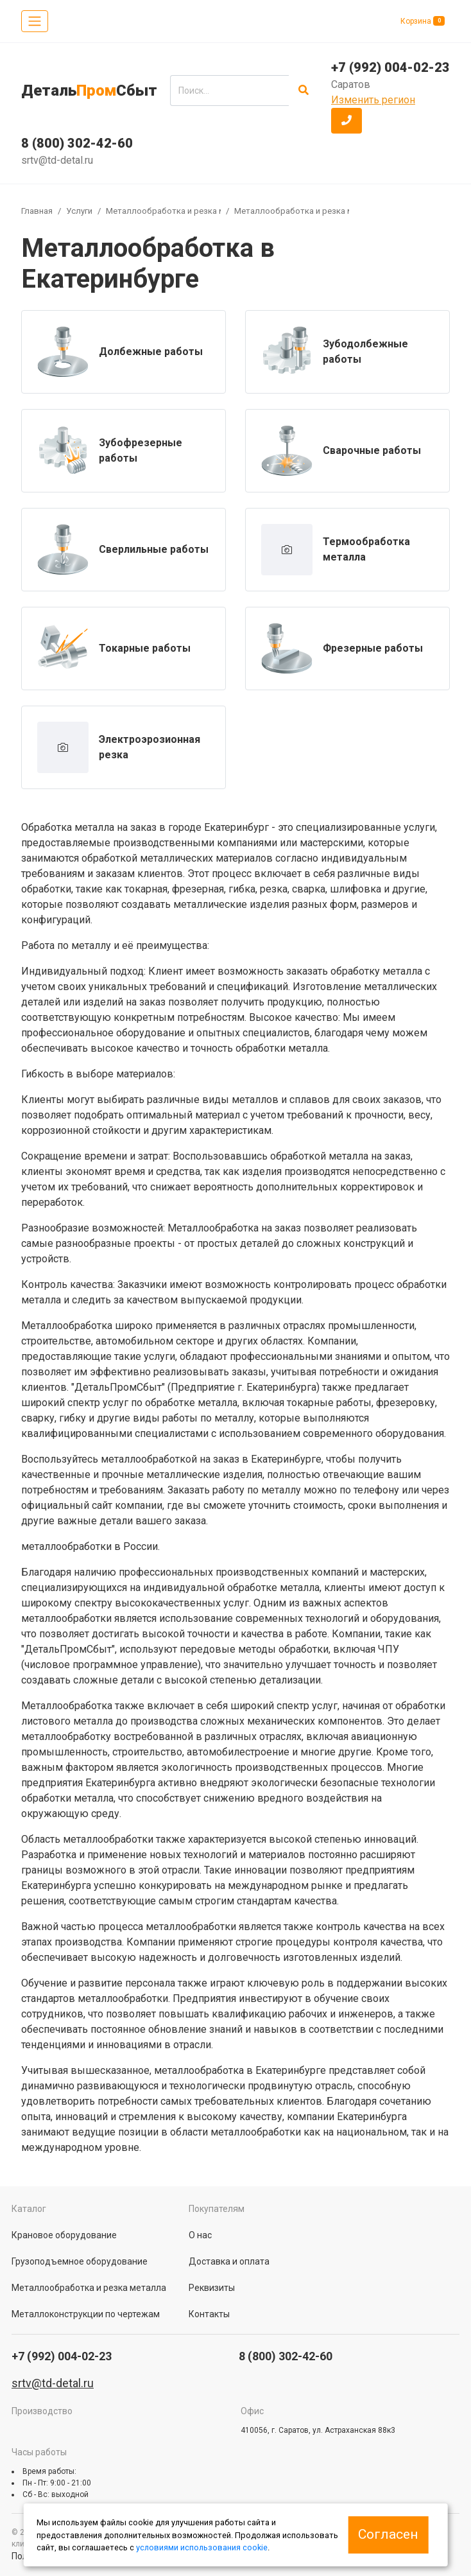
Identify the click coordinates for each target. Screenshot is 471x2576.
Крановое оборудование (64, 2235)
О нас (200, 2235)
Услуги (79, 211)
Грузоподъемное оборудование (80, 2261)
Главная (37, 211)
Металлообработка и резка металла (179, 211)
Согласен (388, 2534)
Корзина (422, 21)
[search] (229, 90)
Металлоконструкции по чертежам (86, 2314)
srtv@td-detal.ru (57, 160)
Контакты (209, 2314)
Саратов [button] (350, 84)
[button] (346, 121)
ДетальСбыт (89, 91)
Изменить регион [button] (373, 100)
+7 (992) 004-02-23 (390, 67)
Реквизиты (212, 2288)
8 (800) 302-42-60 (77, 143)
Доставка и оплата (229, 2261)
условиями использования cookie (202, 2547)
